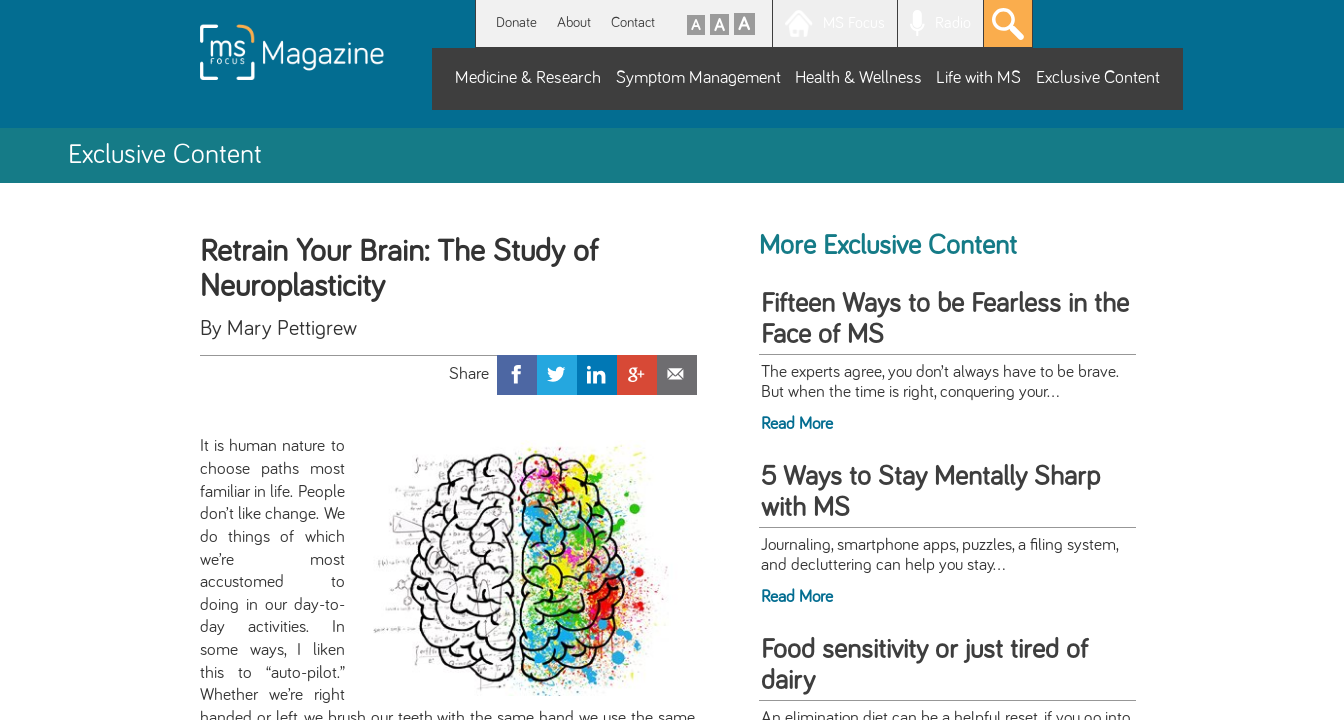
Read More (797, 424)
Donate (516, 22)
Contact (633, 22)
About (574, 22)
